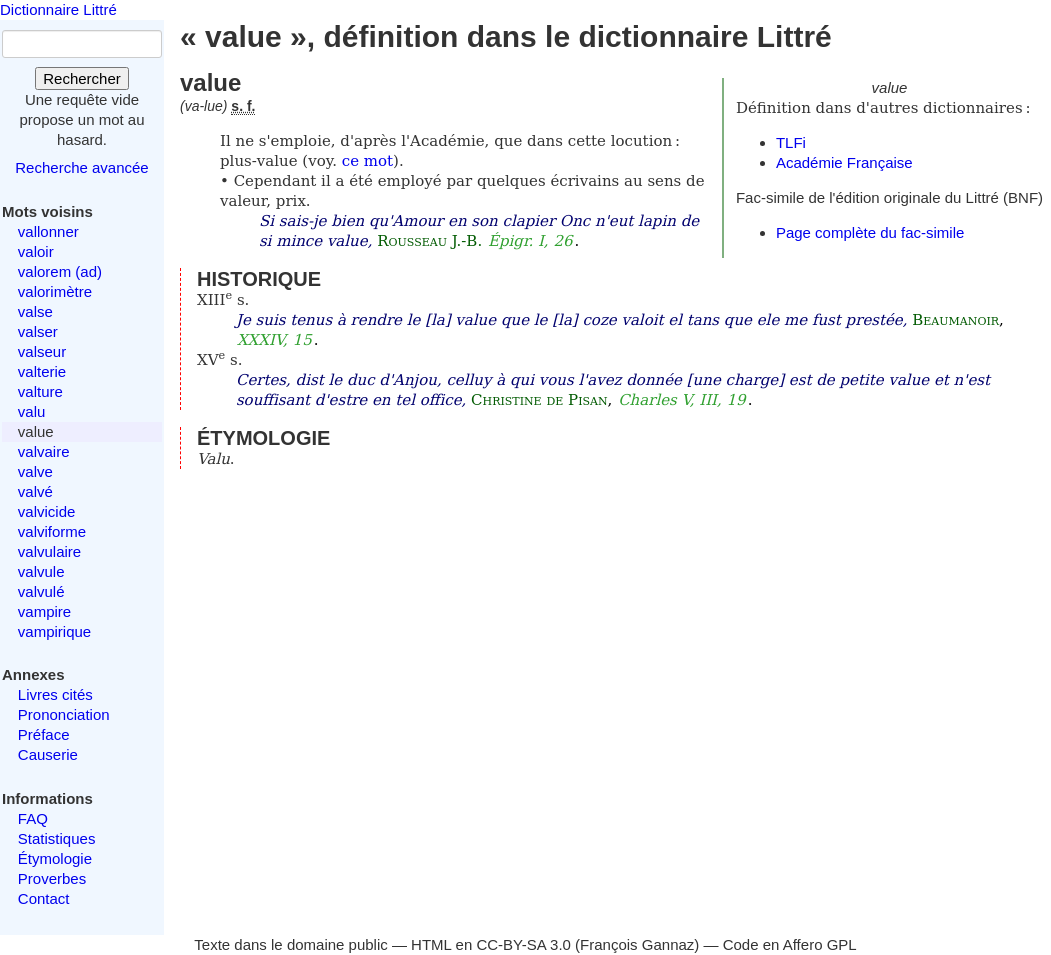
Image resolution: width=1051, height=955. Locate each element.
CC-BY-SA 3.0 (523, 944)
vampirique (54, 631)
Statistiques (57, 838)
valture (40, 391)
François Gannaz (637, 944)
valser (38, 331)
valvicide (47, 511)
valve (35, 471)
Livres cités (55, 694)
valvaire (44, 451)
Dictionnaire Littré (58, 9)
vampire (44, 611)
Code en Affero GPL (790, 944)
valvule (41, 571)
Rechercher (82, 78)
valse (35, 311)
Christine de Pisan (539, 400)
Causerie (48, 754)
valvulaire (49, 551)
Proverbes (52, 878)
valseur (42, 351)
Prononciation (64, 714)
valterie (42, 371)
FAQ (33, 818)
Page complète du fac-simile (870, 232)
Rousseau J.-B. (429, 241)
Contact (44, 898)
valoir (36, 251)
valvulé (41, 591)
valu (32, 411)
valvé (35, 491)
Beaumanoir (955, 320)
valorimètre (55, 291)
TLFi (791, 142)
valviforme (52, 531)
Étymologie (55, 858)
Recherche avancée (81, 167)
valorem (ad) (60, 271)
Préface (44, 734)
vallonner (48, 231)
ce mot (367, 161)
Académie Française (844, 162)
